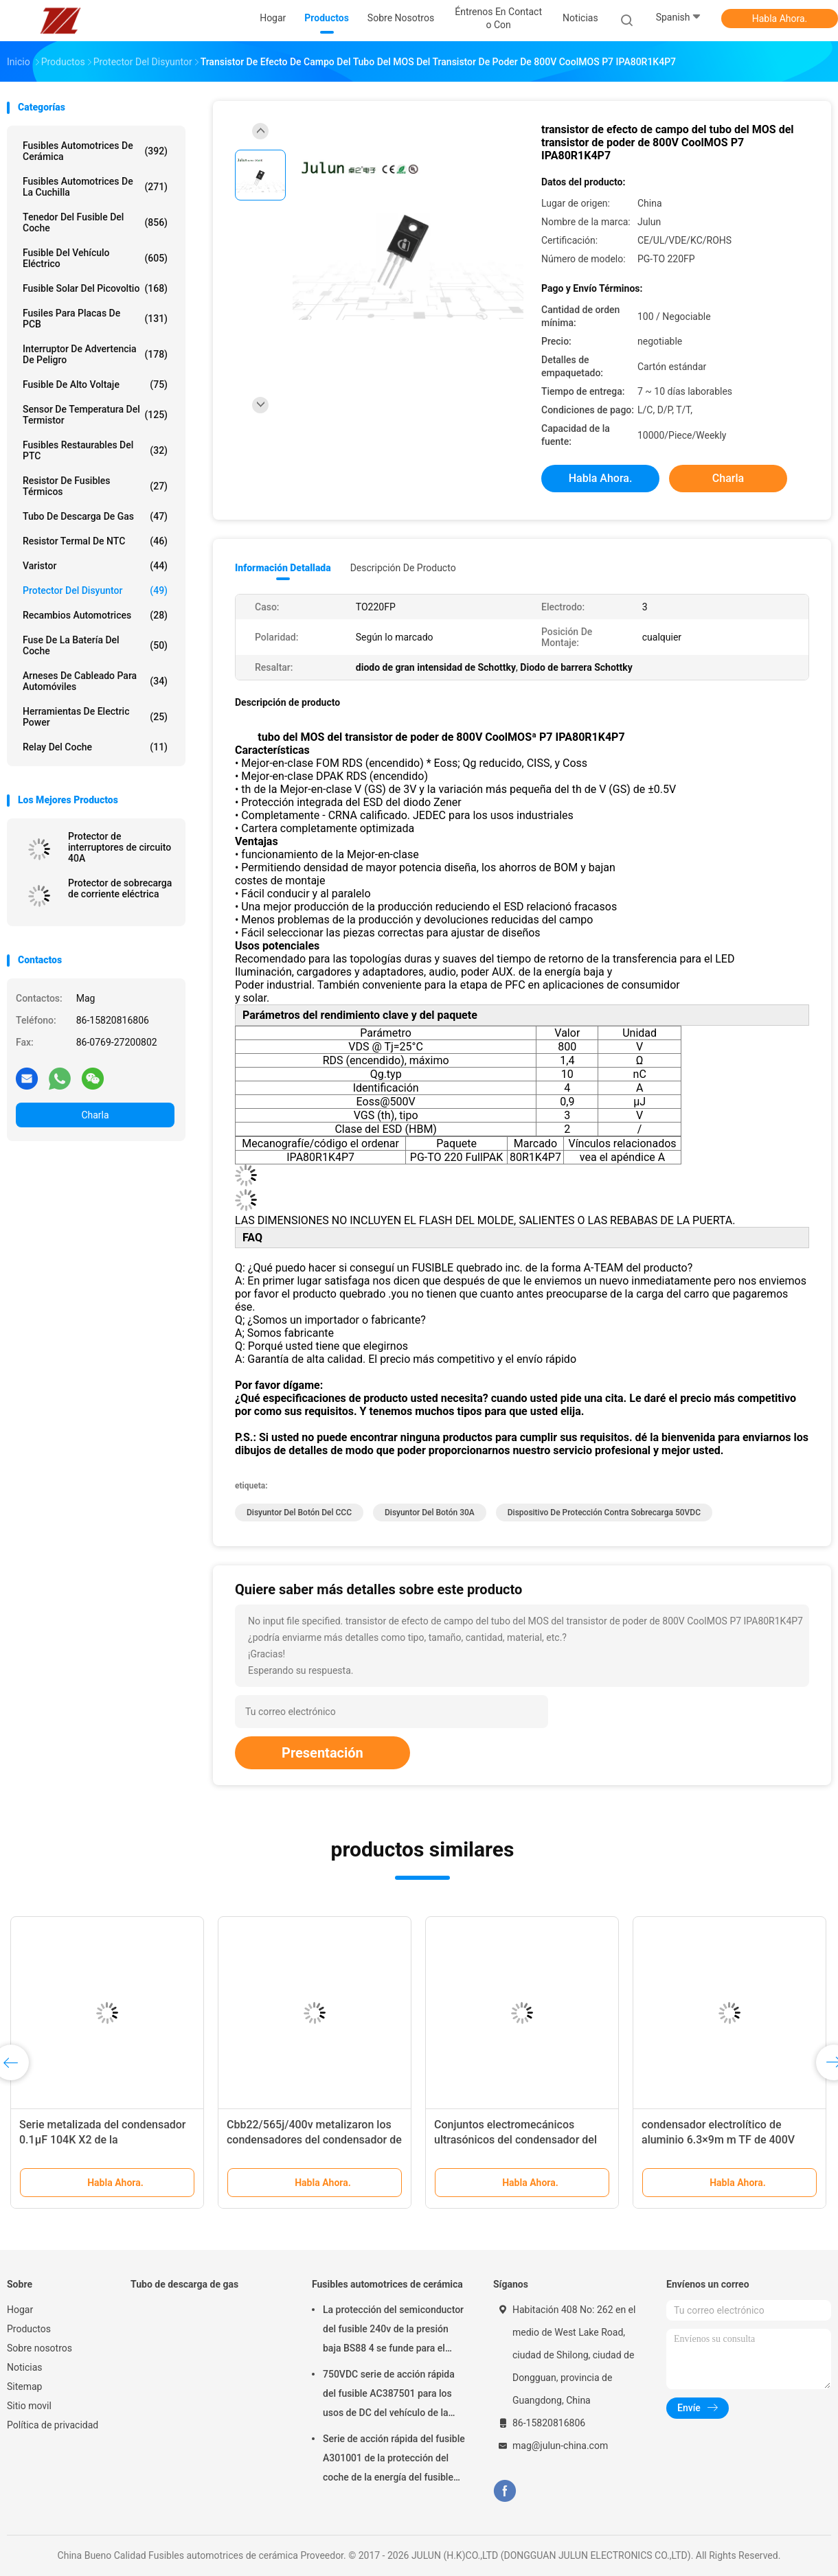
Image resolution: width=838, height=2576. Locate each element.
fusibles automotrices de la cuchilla (95, 187)
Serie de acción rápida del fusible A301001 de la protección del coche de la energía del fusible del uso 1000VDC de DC (394, 2460)
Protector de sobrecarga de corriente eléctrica (120, 888)
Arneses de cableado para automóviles (95, 681)
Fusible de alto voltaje (95, 384)
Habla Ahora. (780, 18)
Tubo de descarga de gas (95, 516)
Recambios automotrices (95, 615)
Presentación (322, 1753)
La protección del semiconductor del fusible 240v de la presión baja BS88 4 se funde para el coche (393, 2331)
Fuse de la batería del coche (95, 645)
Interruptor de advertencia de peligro (95, 354)
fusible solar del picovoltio (95, 288)
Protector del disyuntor (95, 590)
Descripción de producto (403, 567)
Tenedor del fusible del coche (95, 222)
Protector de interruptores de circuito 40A (119, 847)
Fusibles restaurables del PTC (95, 450)
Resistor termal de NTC (95, 541)
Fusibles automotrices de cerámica (95, 151)
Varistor (95, 566)
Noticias (25, 2367)
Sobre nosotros (39, 2348)
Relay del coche (95, 747)
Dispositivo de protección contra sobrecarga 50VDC (604, 1512)
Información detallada (283, 567)
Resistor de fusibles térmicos (95, 486)
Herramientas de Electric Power (95, 717)
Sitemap (24, 2386)
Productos (29, 2328)
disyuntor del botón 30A (430, 1512)
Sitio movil (29, 2405)
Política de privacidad (52, 2424)
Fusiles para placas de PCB (95, 319)
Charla (95, 1114)
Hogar (20, 2309)
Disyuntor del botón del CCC (299, 1512)
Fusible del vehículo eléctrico (95, 258)
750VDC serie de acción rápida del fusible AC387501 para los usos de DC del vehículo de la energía (389, 2395)
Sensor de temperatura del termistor (95, 415)
